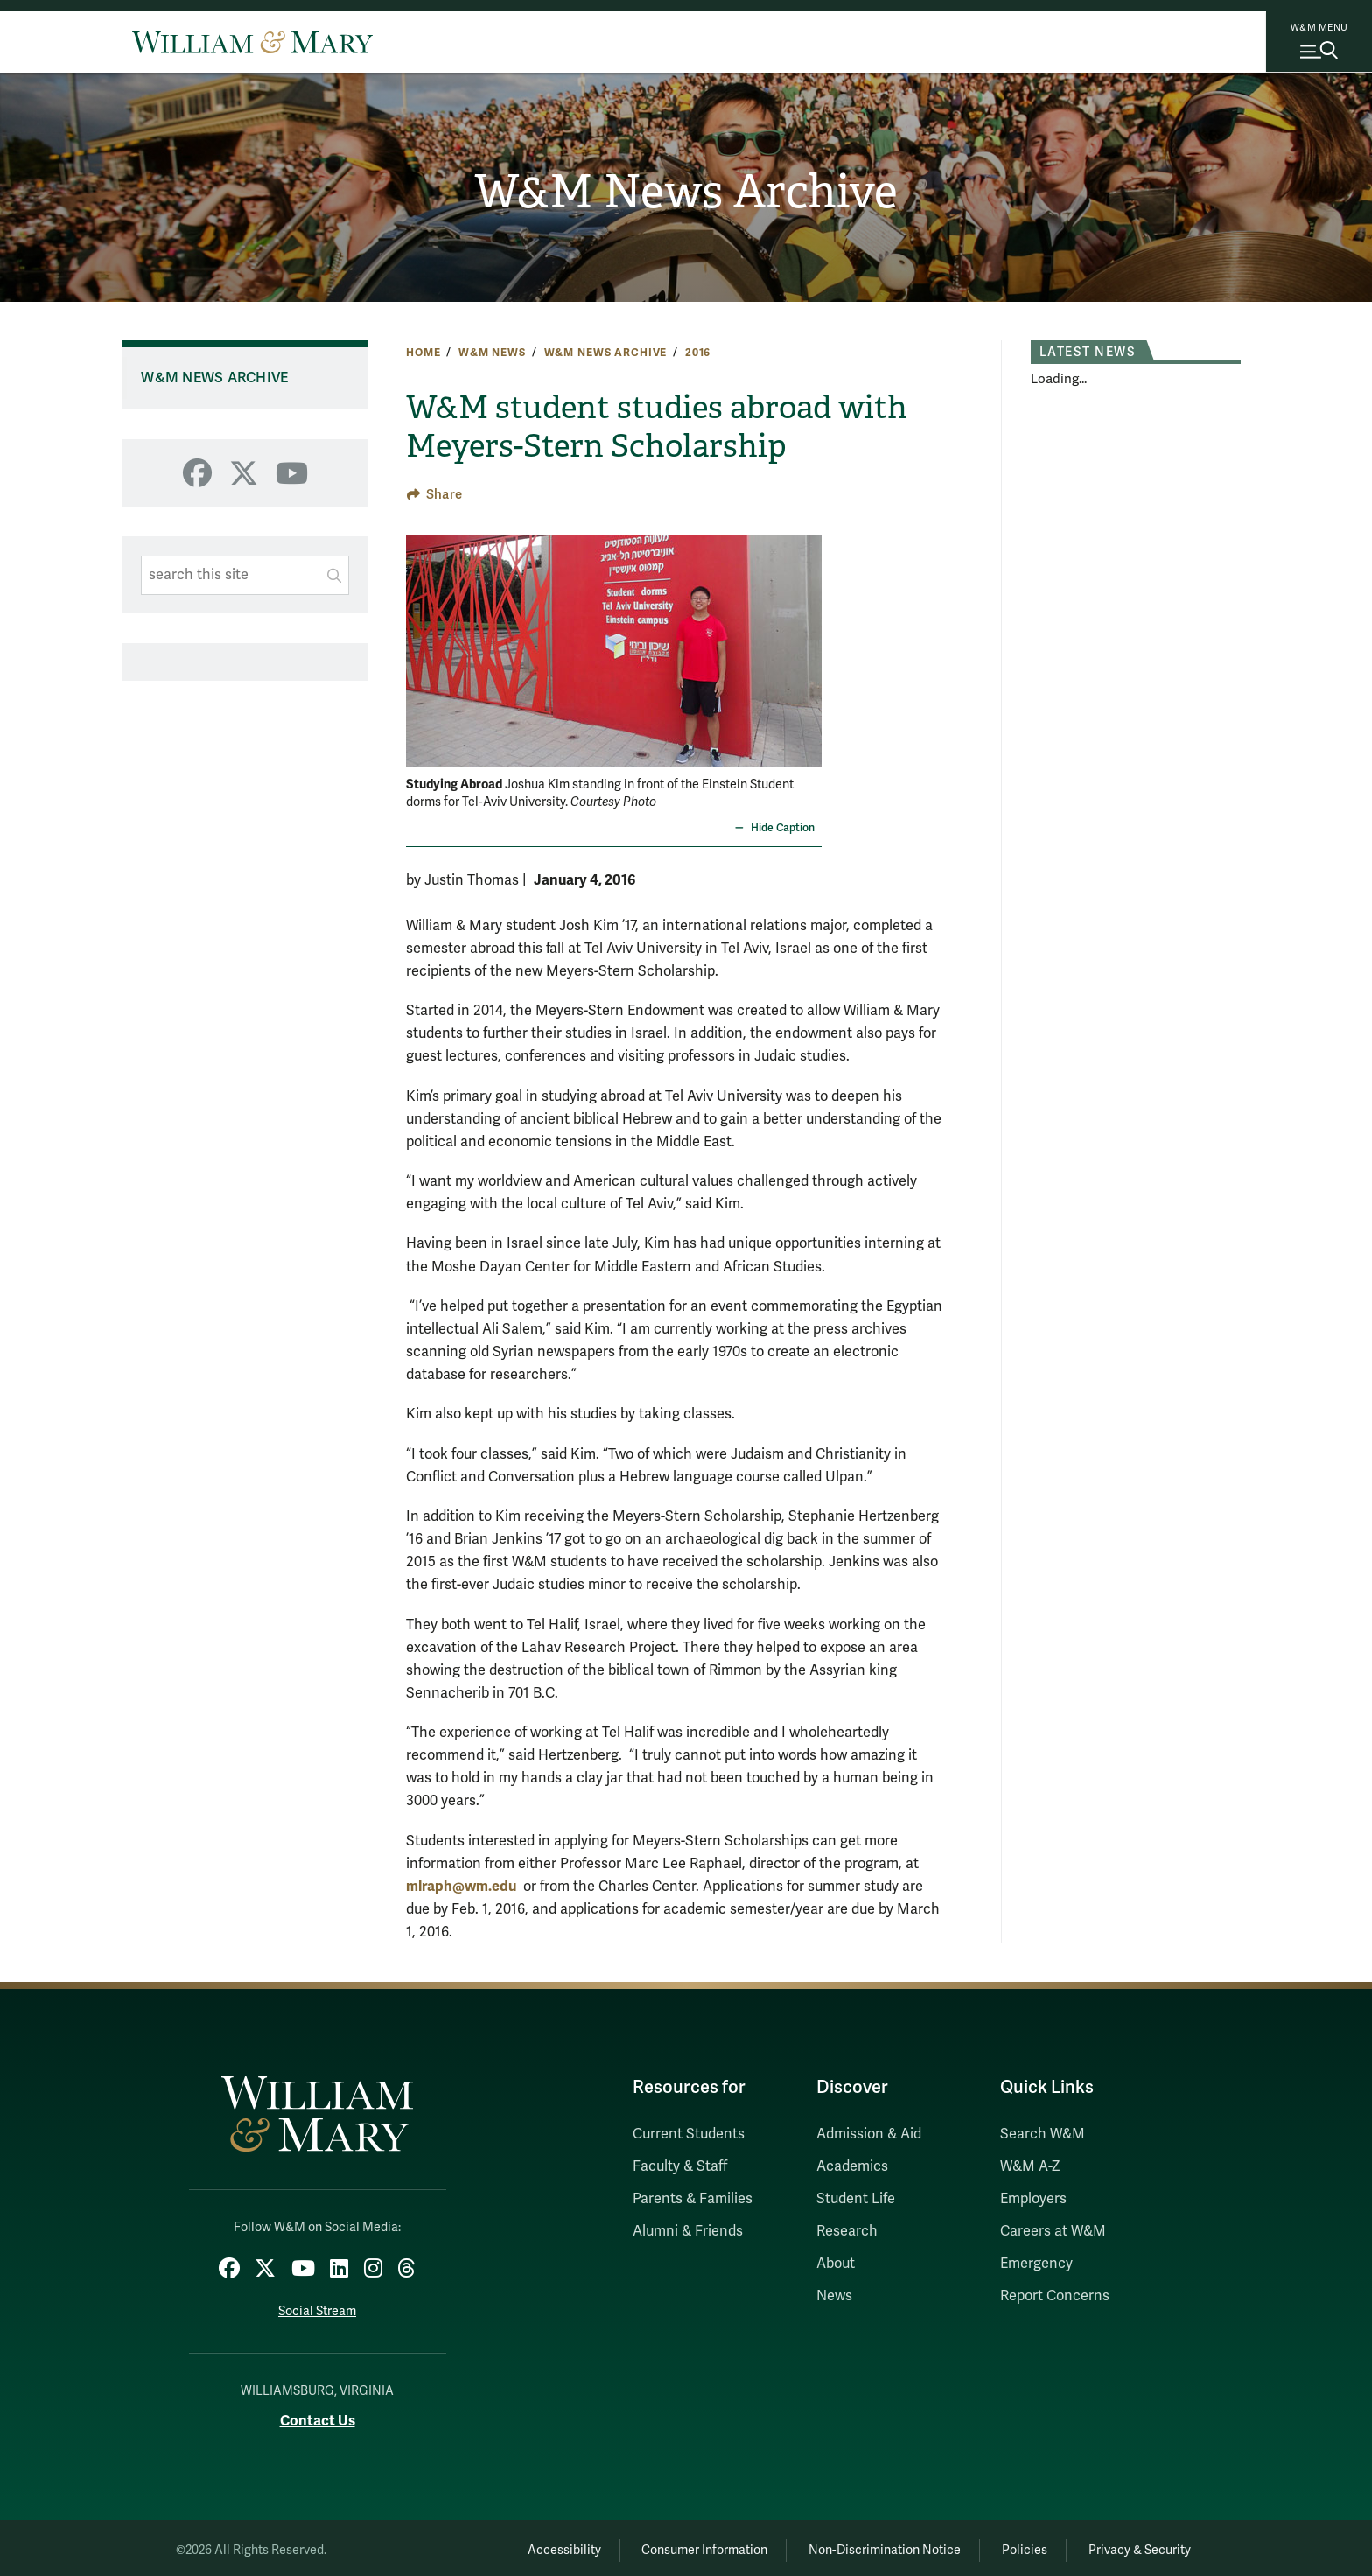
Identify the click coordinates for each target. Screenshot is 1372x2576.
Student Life (855, 2199)
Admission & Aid (868, 2134)
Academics (852, 2166)
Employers (1033, 2199)
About (835, 2263)
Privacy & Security (1135, 2545)
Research (847, 2231)
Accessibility (518, 2545)
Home (423, 353)
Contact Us (317, 2415)
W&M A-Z (1030, 2166)
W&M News (492, 353)
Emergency (1036, 2263)
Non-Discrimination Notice (859, 2545)
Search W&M (1042, 2134)
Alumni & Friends (688, 2231)
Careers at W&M (1053, 2231)
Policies (1009, 2545)
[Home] (252, 42)
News (834, 2296)
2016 (697, 353)
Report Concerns (1055, 2296)
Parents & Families (692, 2199)
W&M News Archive (686, 193)
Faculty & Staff (680, 2166)
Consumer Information (669, 2545)
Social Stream (317, 2307)
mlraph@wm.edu (461, 1886)
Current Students (689, 2134)
